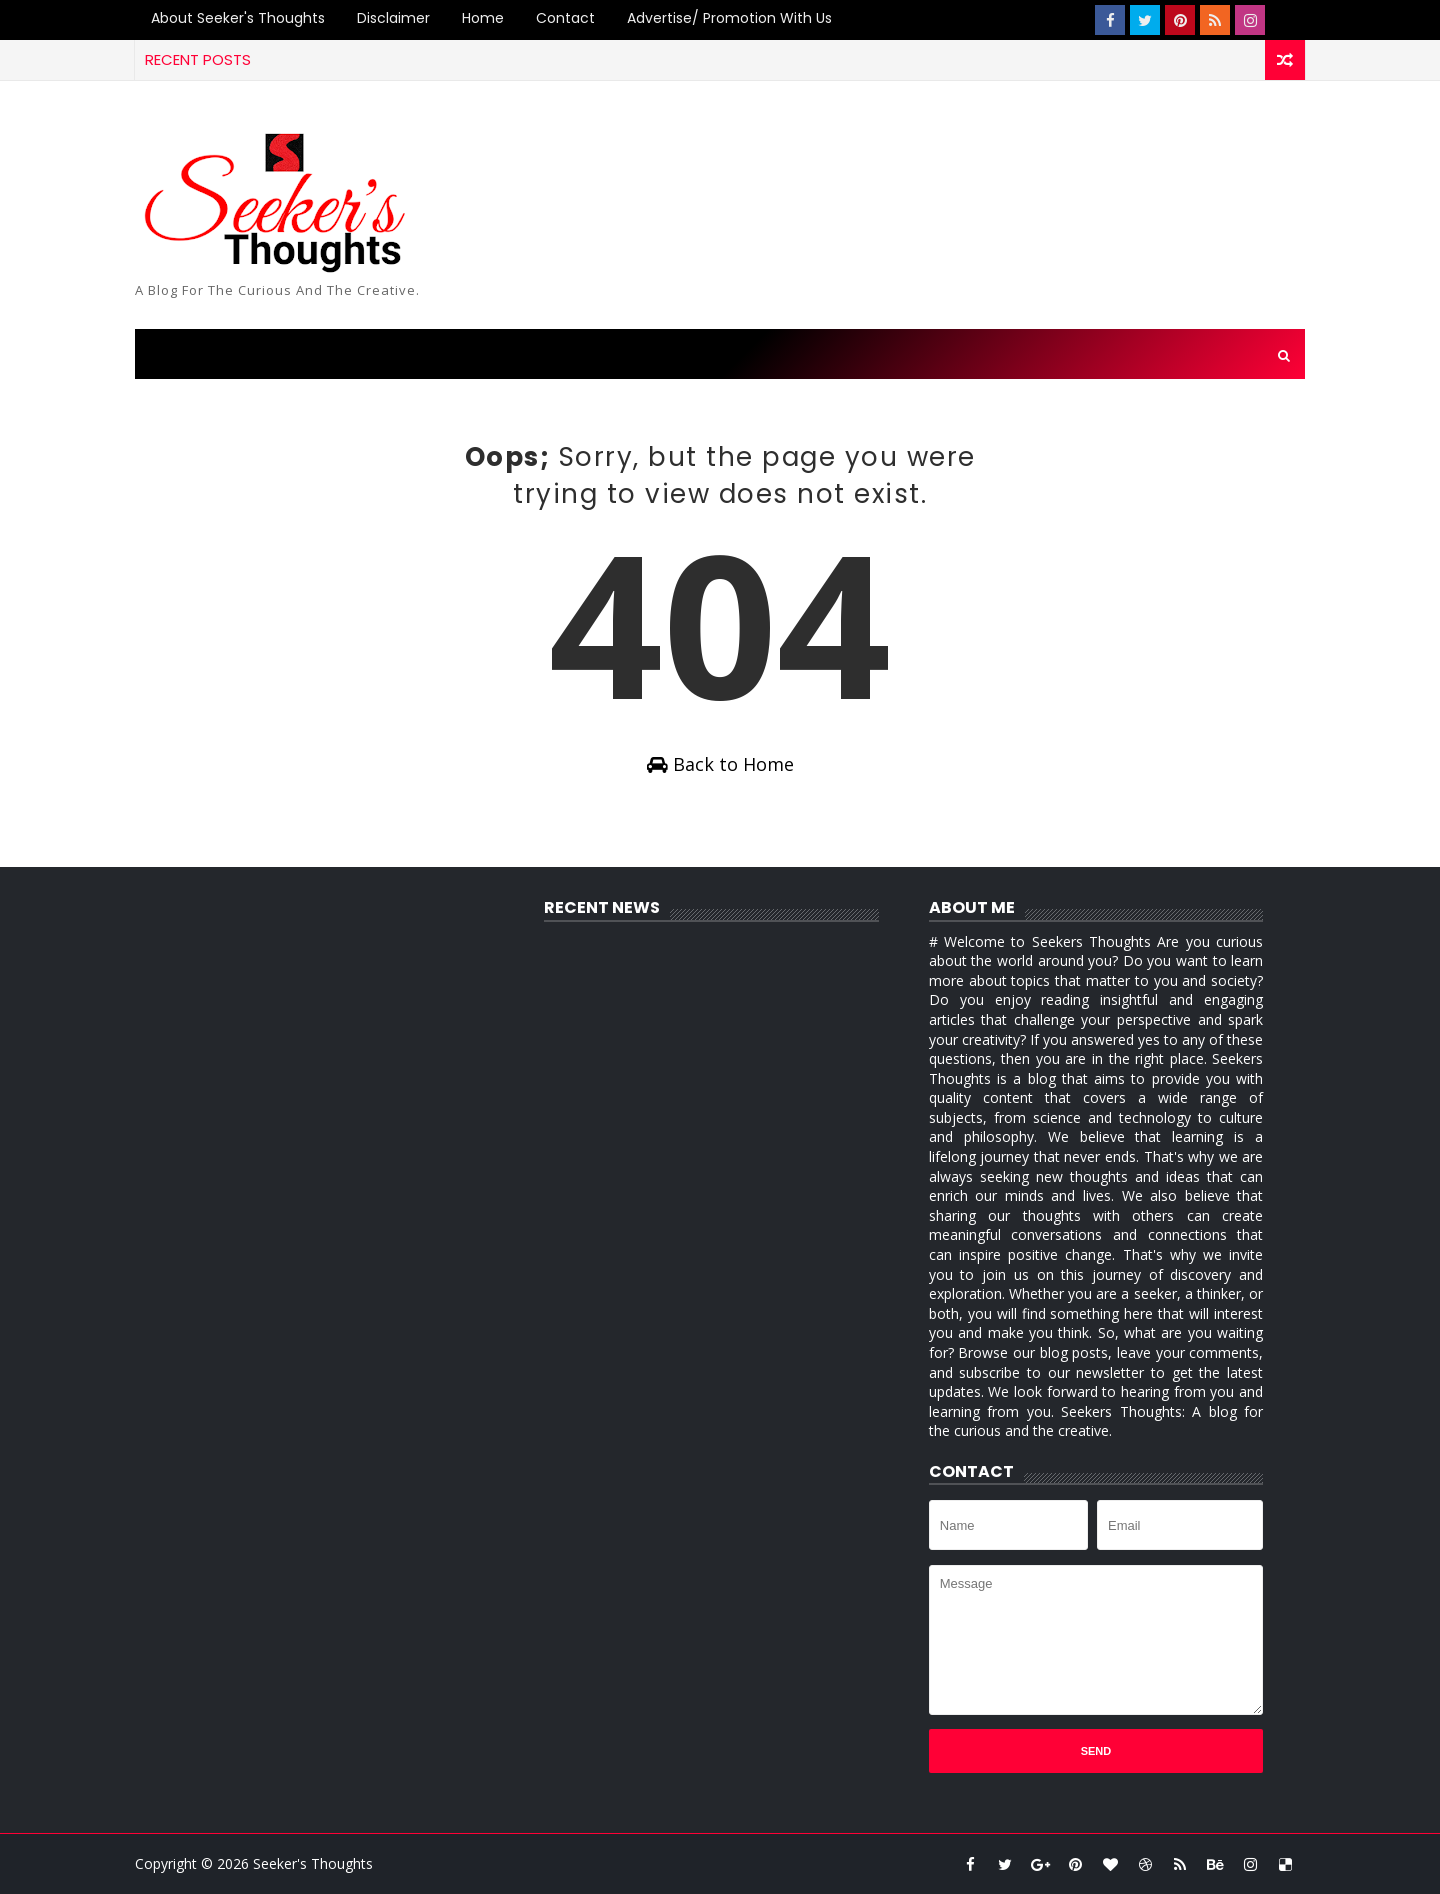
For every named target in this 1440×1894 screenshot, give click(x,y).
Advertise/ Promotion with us (729, 18)
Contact (565, 18)
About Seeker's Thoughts (238, 18)
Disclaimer (393, 18)
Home (483, 18)
